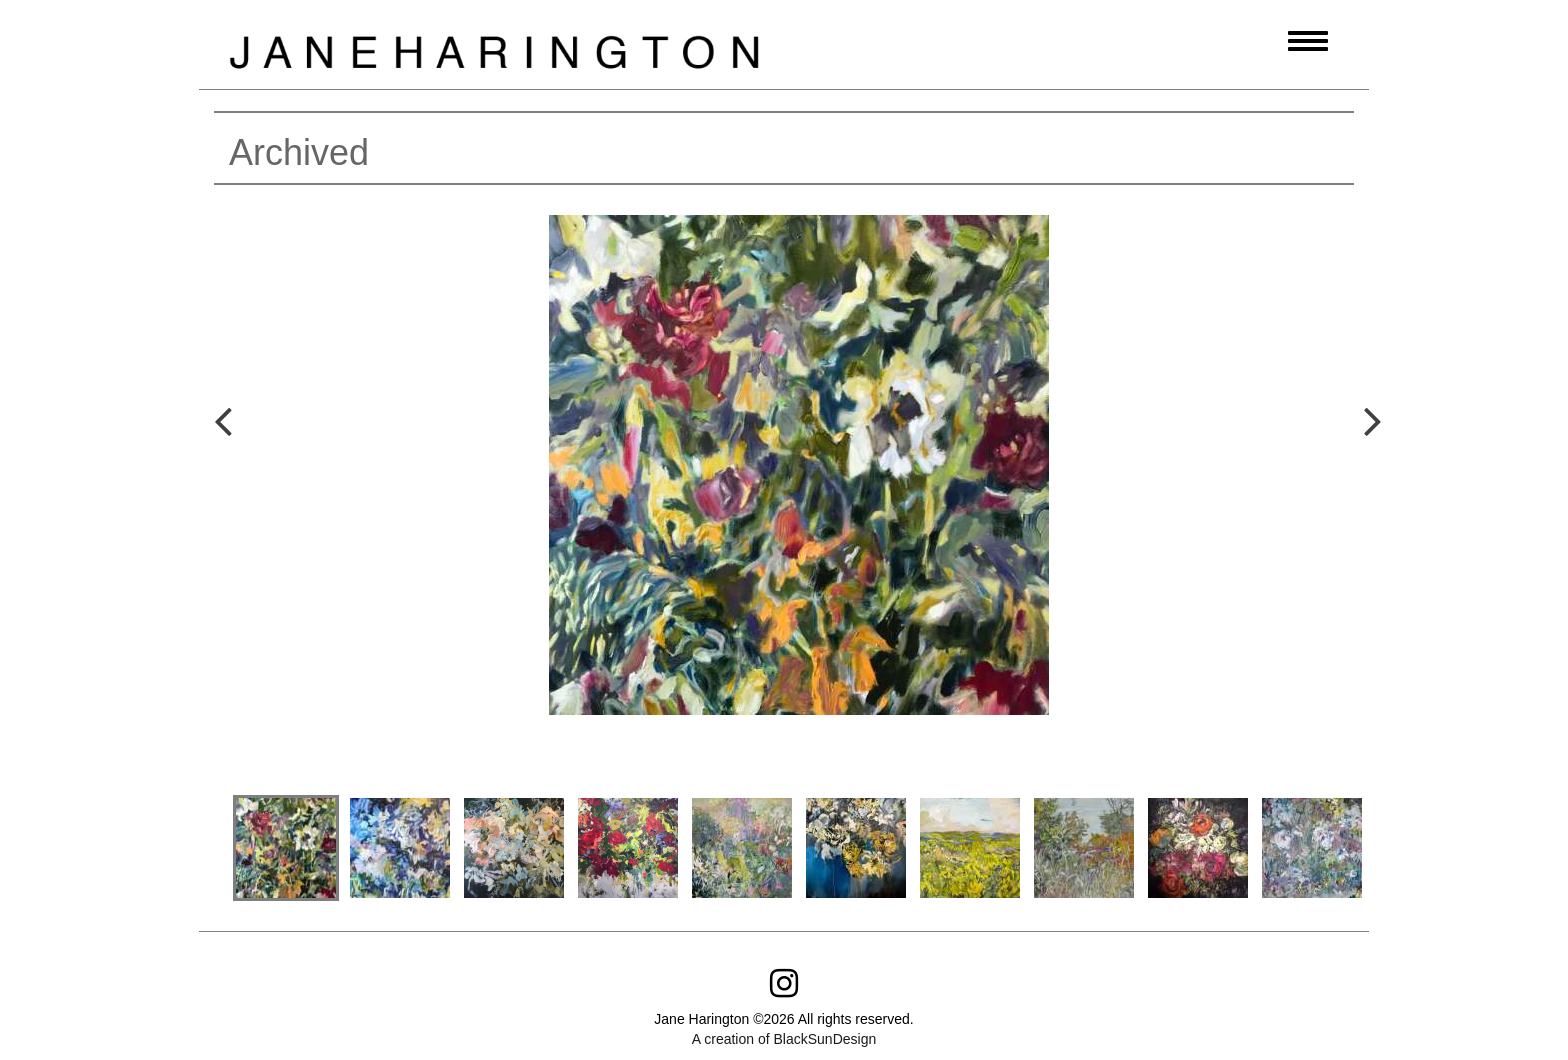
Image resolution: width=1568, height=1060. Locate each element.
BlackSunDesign (824, 1039)
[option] (799, 485)
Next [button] (1354, 480)
